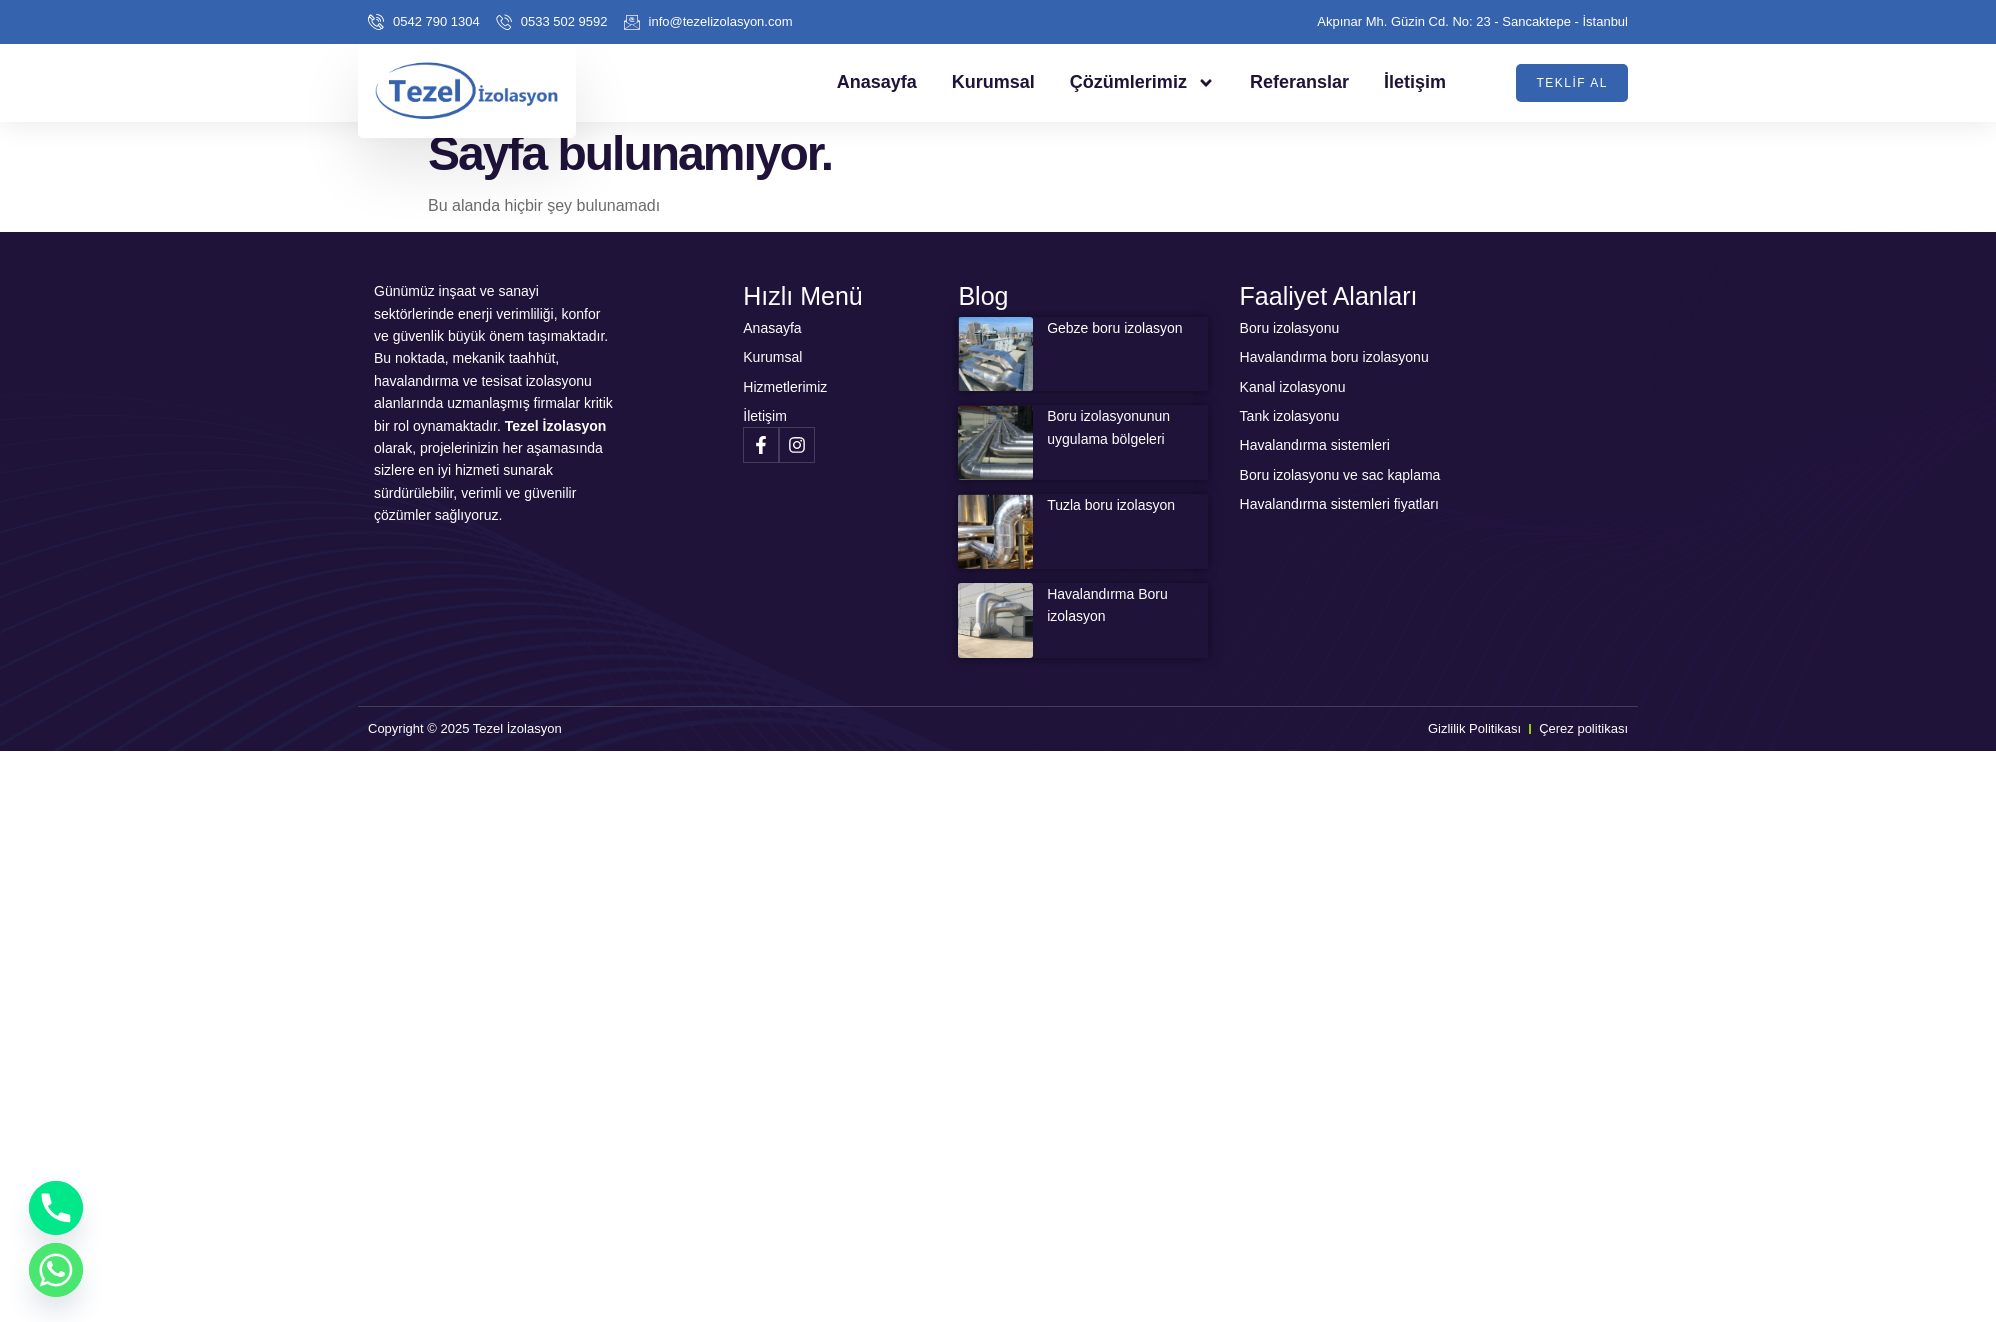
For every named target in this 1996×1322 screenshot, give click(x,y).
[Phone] (56, 1208)
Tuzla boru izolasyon (1111, 505)
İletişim (1415, 82)
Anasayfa (877, 82)
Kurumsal (993, 82)
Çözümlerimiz (1142, 83)
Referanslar (1299, 82)
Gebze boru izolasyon (1114, 328)
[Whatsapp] (56, 1270)
